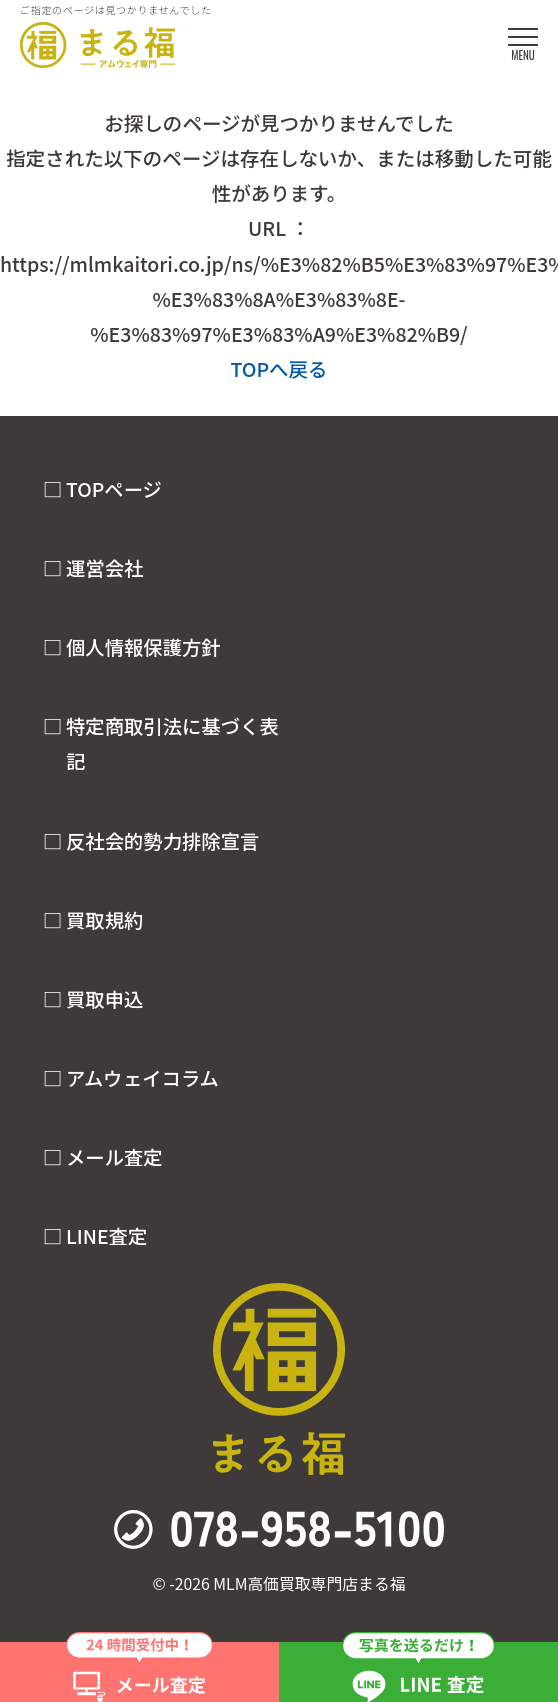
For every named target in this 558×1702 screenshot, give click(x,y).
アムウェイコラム (142, 1078)
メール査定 (114, 1157)
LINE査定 (106, 1236)
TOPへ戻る (278, 368)
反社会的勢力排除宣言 (162, 841)
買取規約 (104, 920)
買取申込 (104, 999)
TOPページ (114, 489)
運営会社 (104, 568)
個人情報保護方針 (143, 647)
